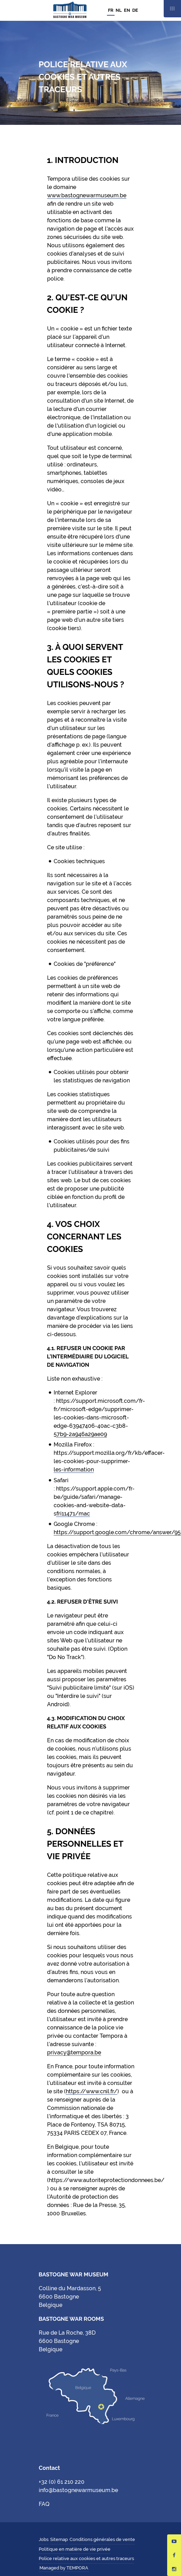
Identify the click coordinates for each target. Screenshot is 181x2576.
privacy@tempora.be (74, 2052)
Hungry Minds (94, 2568)
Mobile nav (172, 8)
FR (111, 10)
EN (127, 10)
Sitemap (59, 2539)
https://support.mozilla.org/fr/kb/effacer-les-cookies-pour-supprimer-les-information (109, 1461)
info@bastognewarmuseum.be (78, 2490)
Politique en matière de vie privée (74, 2549)
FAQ (44, 2504)
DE (135, 10)
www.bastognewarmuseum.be (86, 195)
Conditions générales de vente (102, 2539)
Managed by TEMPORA (63, 2567)
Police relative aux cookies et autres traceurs (86, 2558)
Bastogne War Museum (70, 10)
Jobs (43, 2539)
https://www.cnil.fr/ (91, 2091)
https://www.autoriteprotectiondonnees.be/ (106, 2180)
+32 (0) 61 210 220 (61, 2482)
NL (119, 10)
